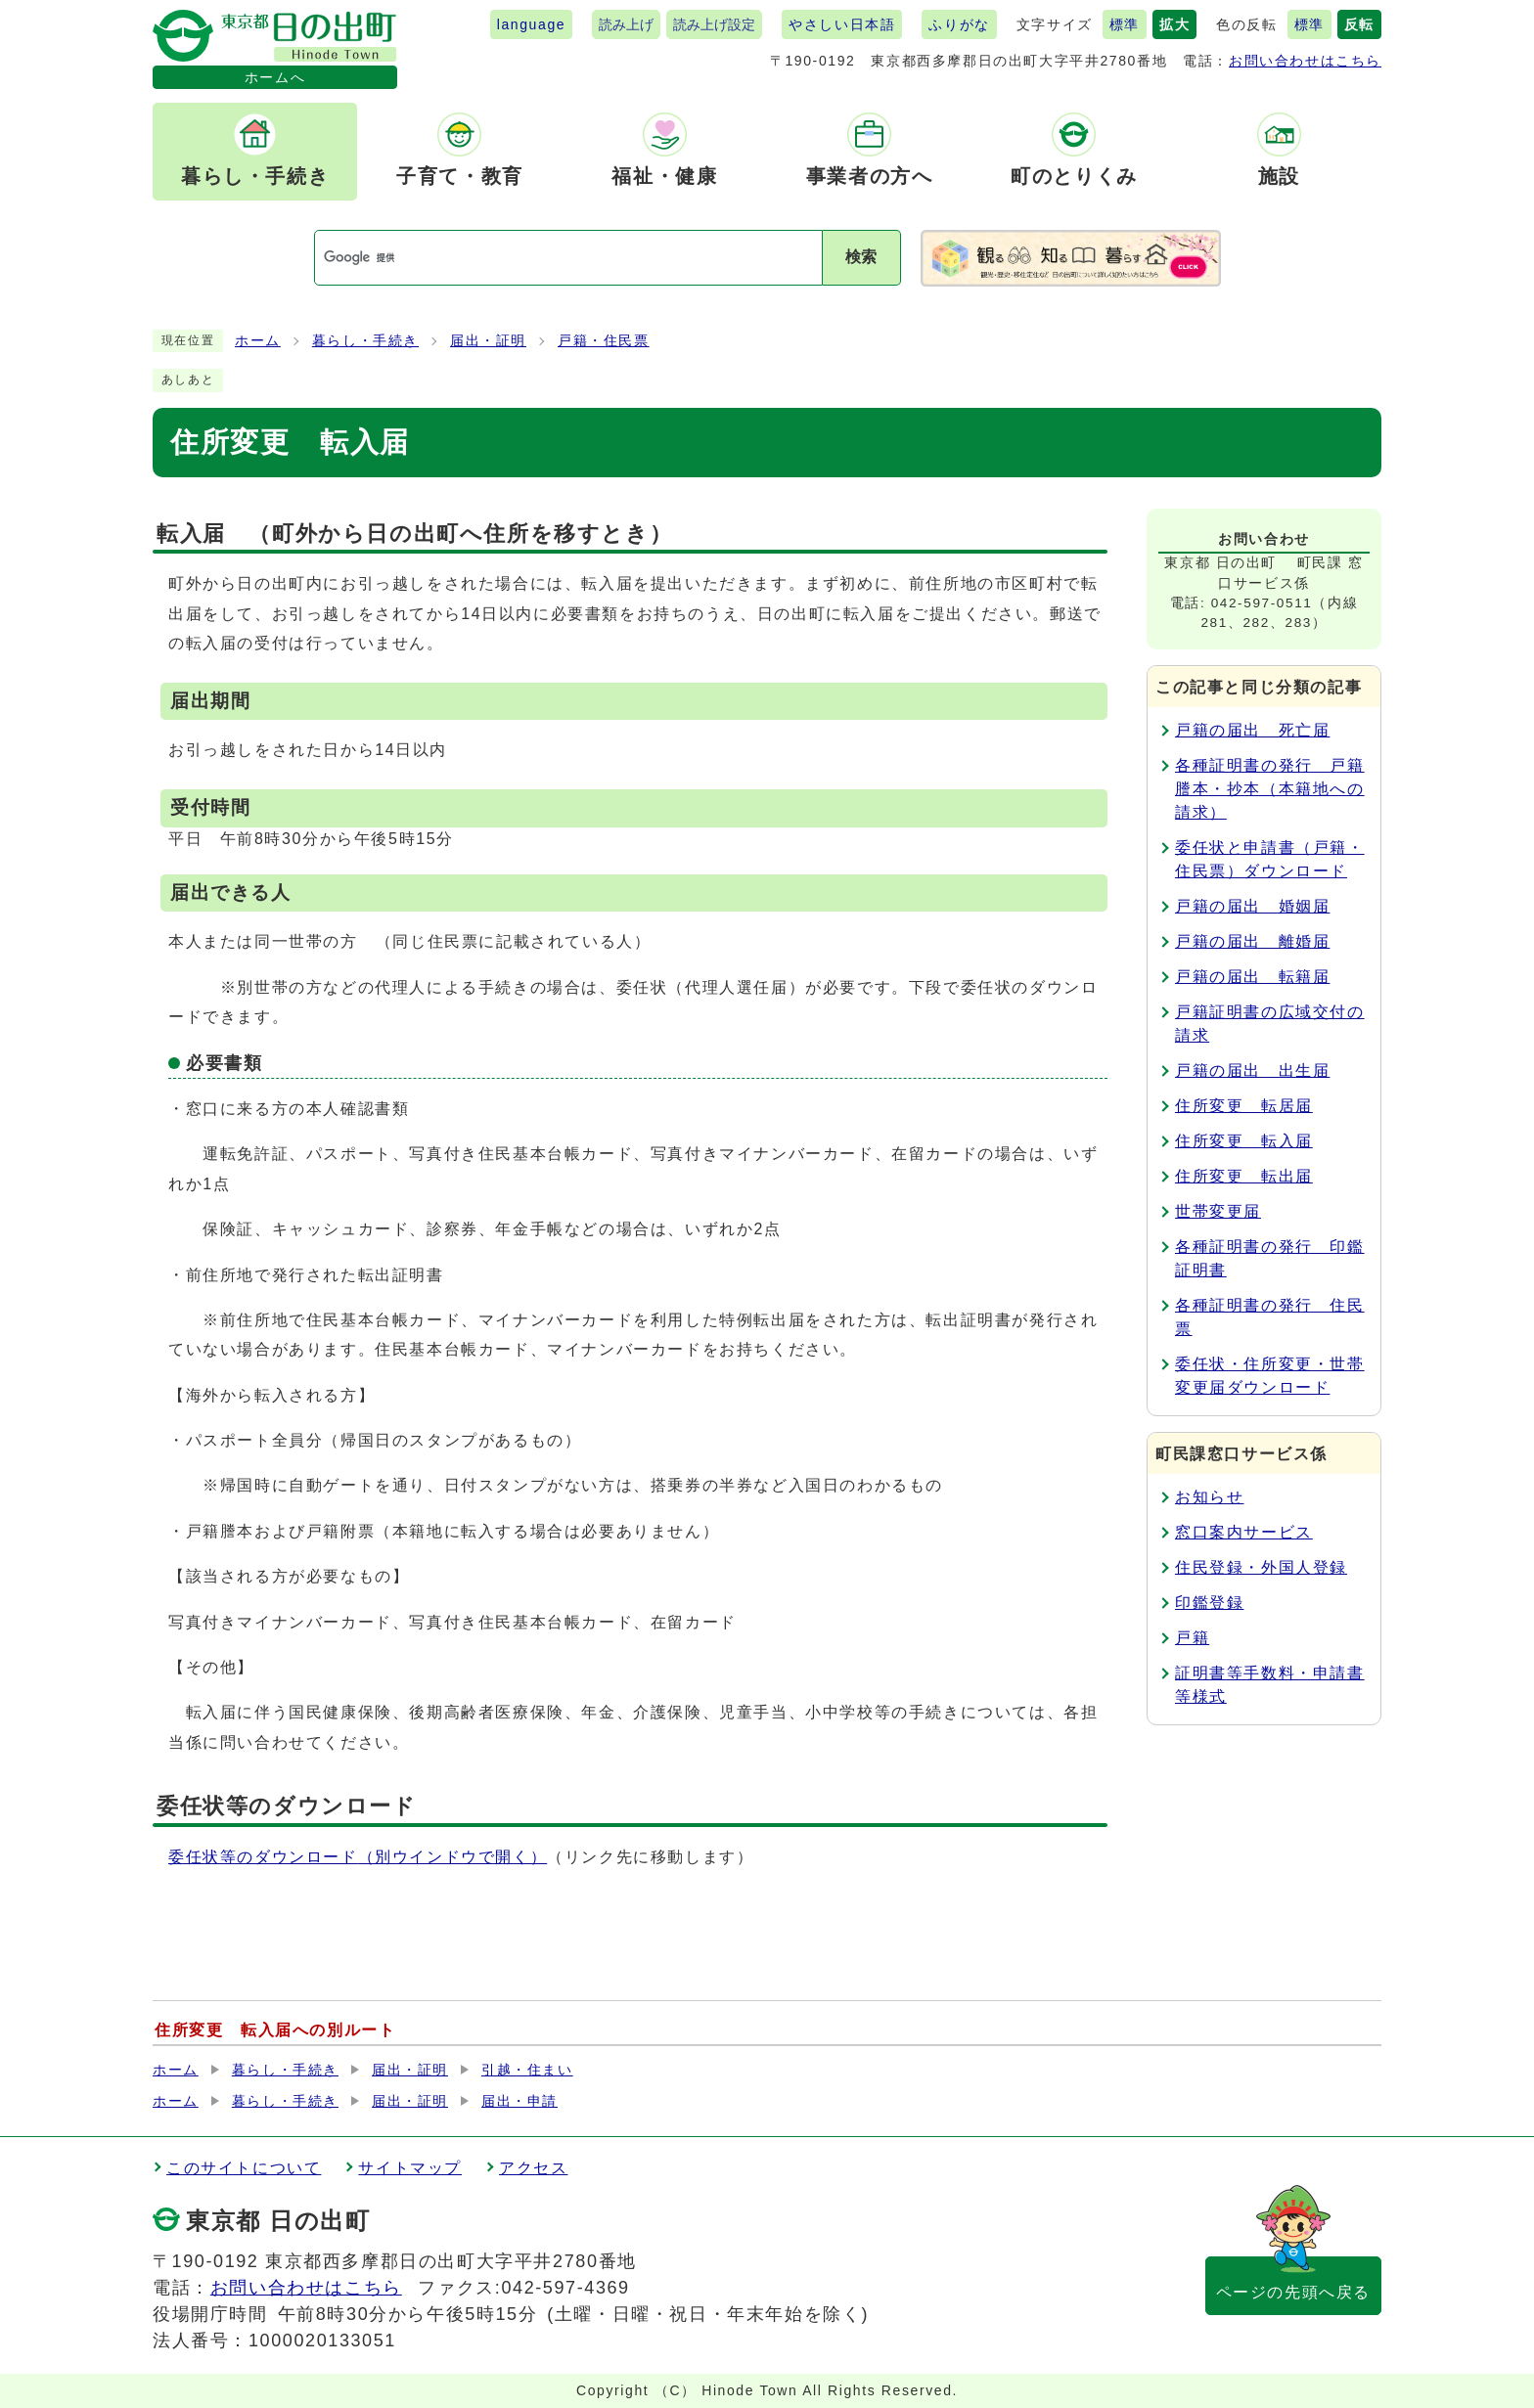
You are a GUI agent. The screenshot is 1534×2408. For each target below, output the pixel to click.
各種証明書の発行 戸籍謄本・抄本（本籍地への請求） (1270, 789)
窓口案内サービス (1244, 1532)
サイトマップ (410, 2168)
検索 (861, 256)
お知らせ (1209, 1497)
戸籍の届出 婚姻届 (1252, 906)
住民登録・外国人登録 (1261, 1567)
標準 (1124, 24)
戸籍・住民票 (604, 341)
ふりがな (958, 24)
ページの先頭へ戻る (1293, 2292)
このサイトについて (243, 2168)
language (531, 24)
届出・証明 (488, 341)
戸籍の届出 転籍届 (1252, 976)
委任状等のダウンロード (357, 1857)
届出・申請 (519, 2101)
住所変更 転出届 (1244, 1176)
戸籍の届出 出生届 (1252, 1070)
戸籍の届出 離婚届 (1252, 941)
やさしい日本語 (842, 24)
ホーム (258, 341)
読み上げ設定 (714, 24)
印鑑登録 (1209, 1602)
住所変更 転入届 (1244, 1141)
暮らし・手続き (365, 341)
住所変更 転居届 (1244, 1105)
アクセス (533, 2168)
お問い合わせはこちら (1305, 60)
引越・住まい (527, 2070)
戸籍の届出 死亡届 (1252, 730)
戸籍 (1192, 1637)
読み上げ (626, 24)
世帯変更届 (1218, 1211)
